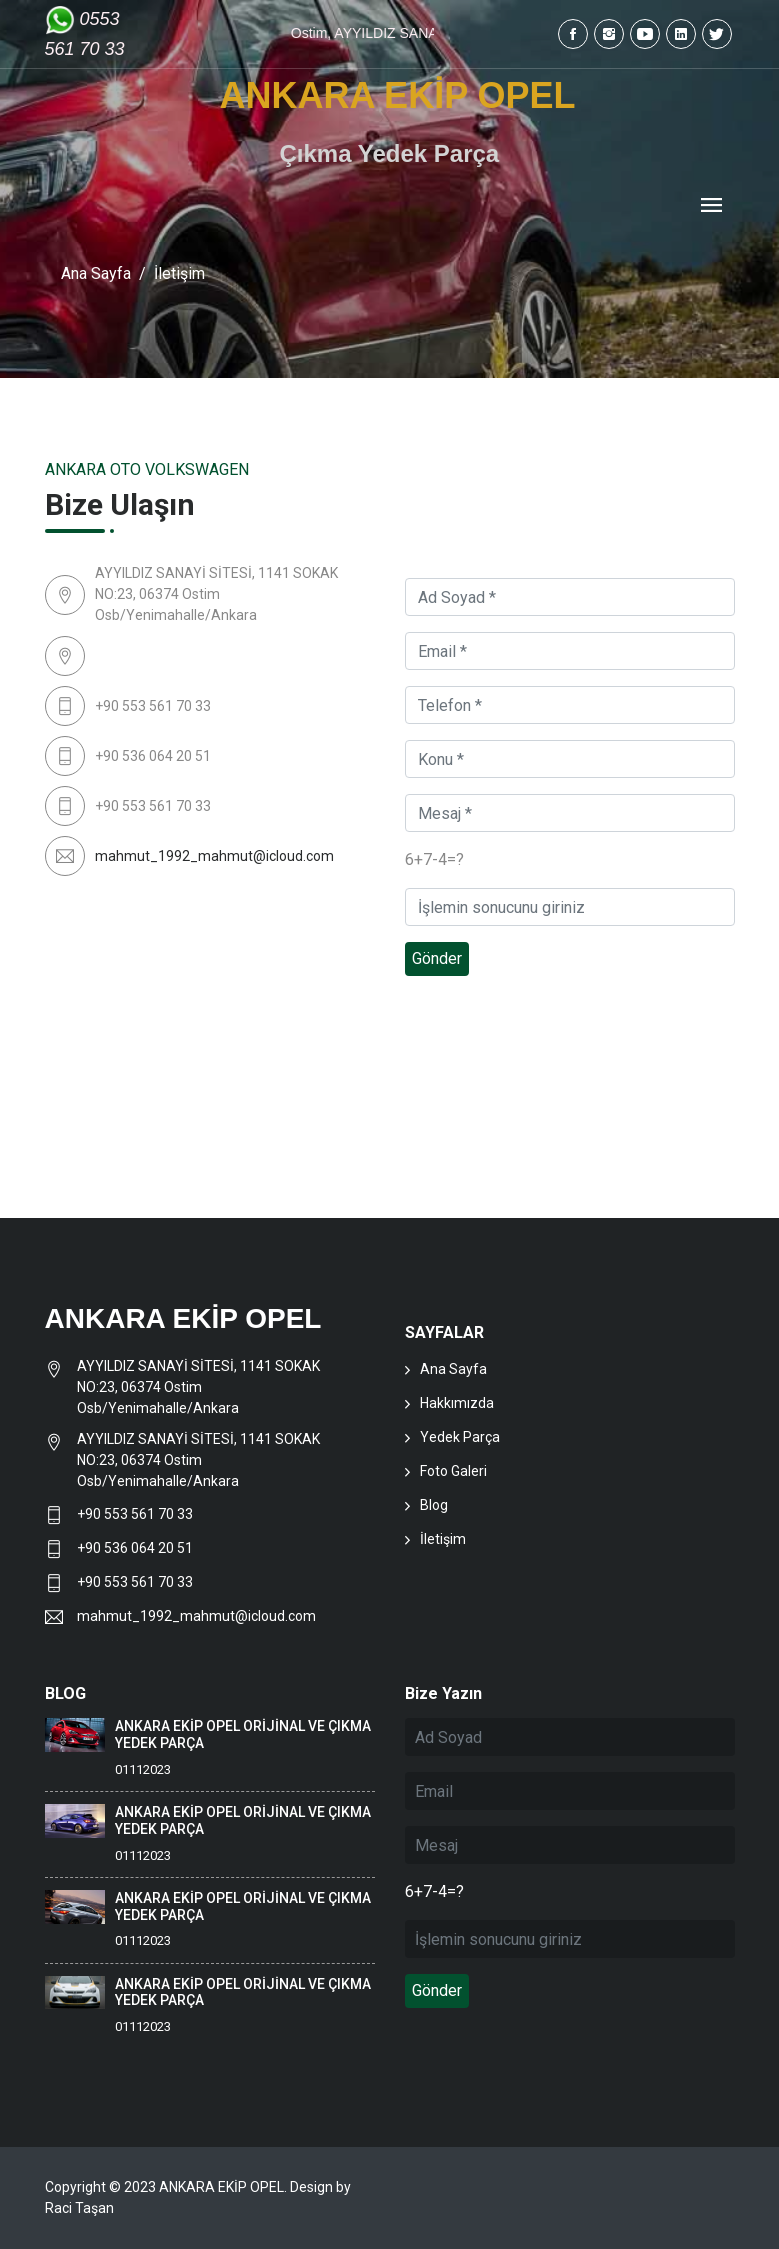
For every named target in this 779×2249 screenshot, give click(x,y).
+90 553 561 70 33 (136, 1514)
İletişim (443, 1539)
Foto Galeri (453, 1471)
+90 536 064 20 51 (135, 1548)
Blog (434, 1505)
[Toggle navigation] (711, 206)
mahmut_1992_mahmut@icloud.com (214, 856)
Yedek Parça (460, 1437)
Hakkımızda (457, 1403)
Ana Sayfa (96, 273)
